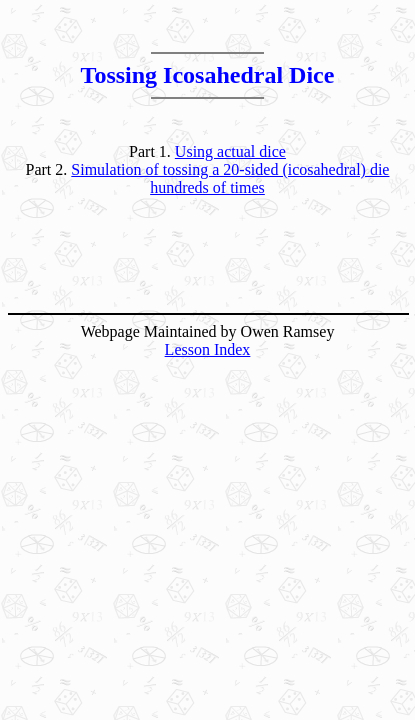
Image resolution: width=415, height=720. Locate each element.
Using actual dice (230, 151)
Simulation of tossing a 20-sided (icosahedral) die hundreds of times (230, 178)
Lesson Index (208, 349)
